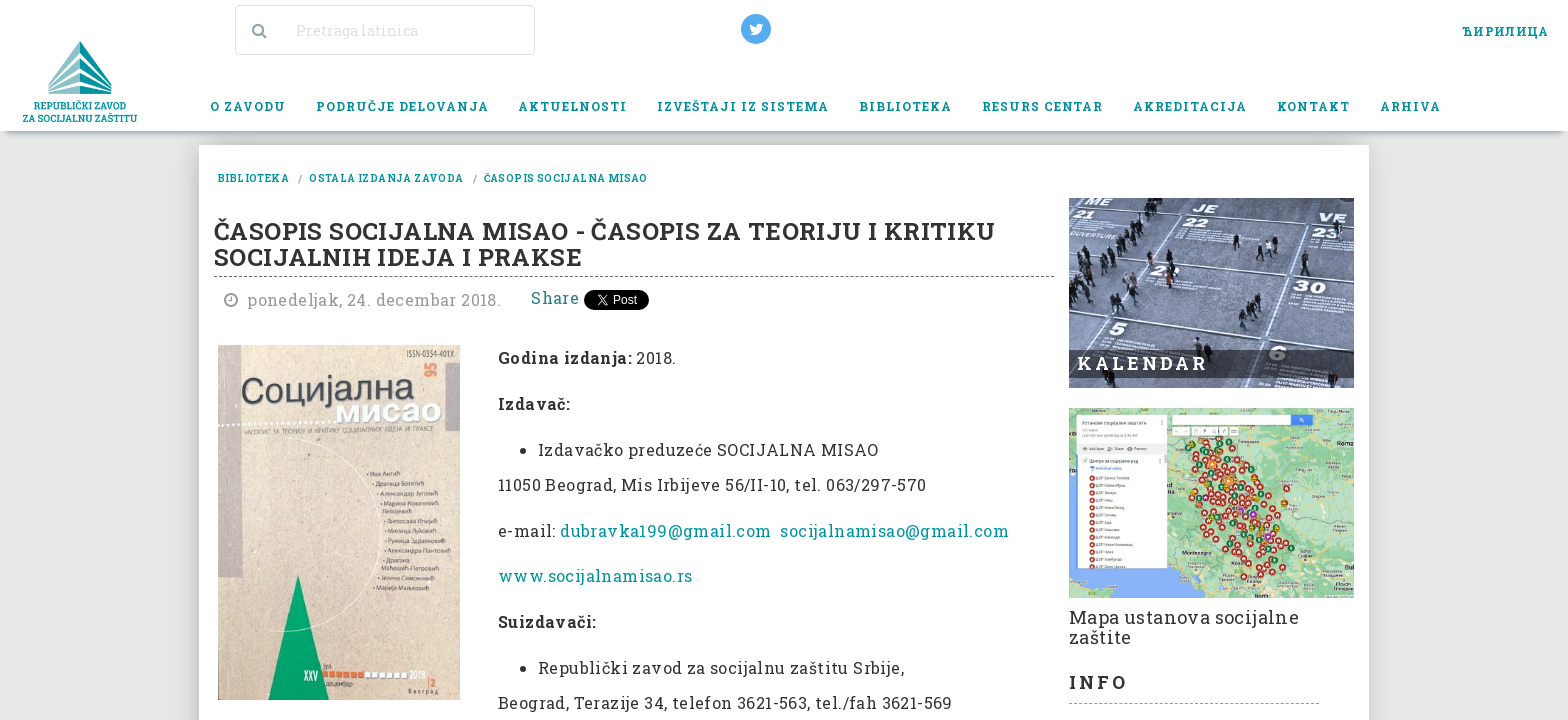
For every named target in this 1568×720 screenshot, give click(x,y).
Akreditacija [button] (1190, 106)
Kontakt (1313, 106)
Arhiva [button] (1410, 106)
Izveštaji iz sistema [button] (743, 106)
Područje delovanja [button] (402, 106)
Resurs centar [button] (1043, 106)
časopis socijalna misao (566, 178)
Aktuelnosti (572, 106)
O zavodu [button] (248, 106)
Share (555, 297)
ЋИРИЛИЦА (1505, 31)
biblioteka (253, 178)
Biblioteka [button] (905, 106)
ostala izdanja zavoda (386, 178)
